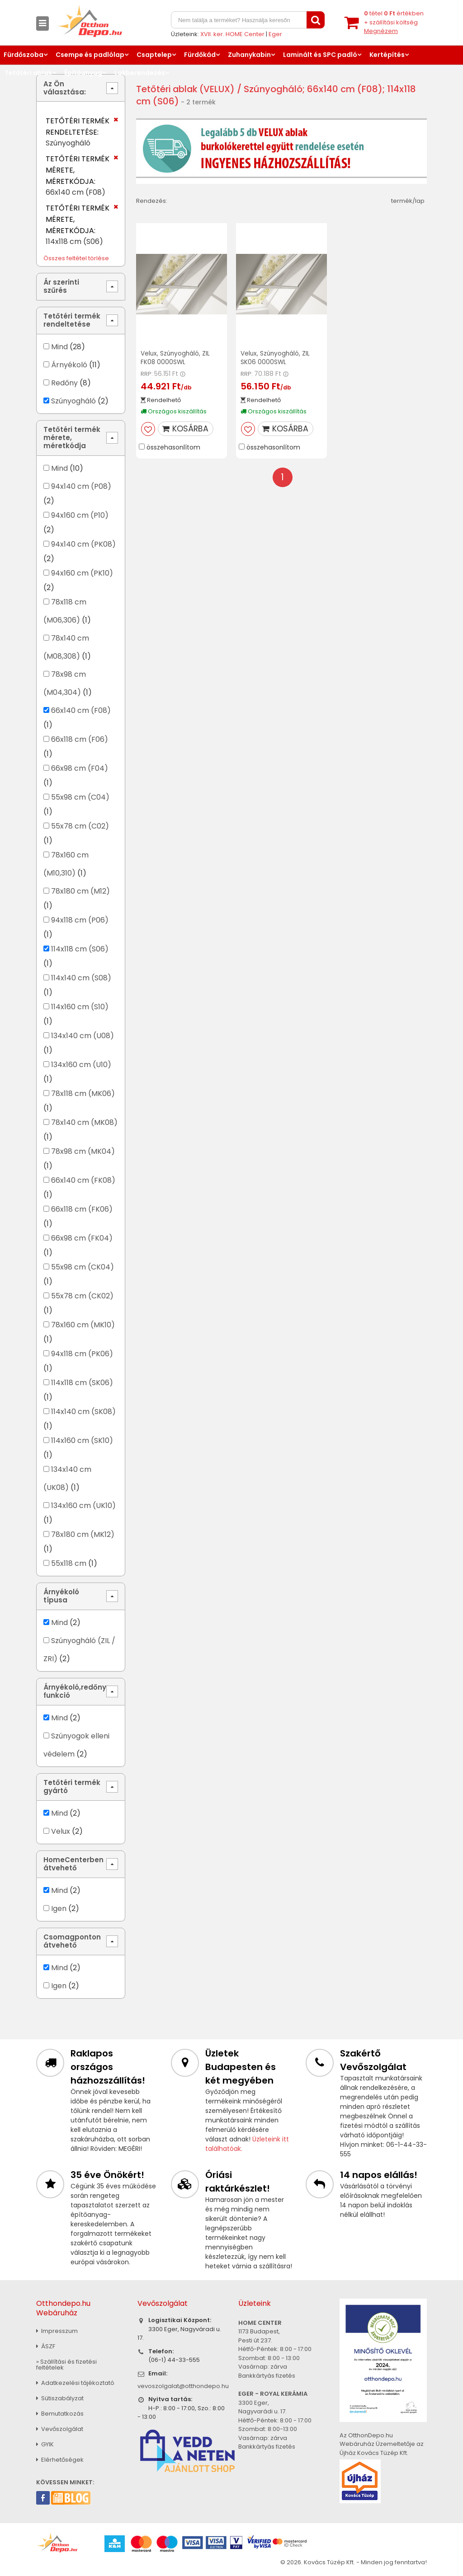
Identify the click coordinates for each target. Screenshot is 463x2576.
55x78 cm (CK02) (82, 1296)
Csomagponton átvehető (72, 1941)
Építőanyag (83, 72)
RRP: (147, 373)
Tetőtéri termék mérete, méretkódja (71, 437)
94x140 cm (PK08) (83, 544)
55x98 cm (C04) (80, 797)
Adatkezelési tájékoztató (75, 2383)
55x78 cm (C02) (80, 826)
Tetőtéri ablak (28, 72)
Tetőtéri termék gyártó (71, 1786)
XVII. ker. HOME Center (232, 34)
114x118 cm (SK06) (82, 1382)
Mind (59, 347)
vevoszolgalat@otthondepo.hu (183, 2386)
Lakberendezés (139, 72)
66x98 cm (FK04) (82, 1238)
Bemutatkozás (60, 2413)
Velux (60, 1831)
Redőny (64, 383)
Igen (58, 1908)
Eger (275, 34)
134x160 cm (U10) (81, 1064)
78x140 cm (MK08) (84, 1122)
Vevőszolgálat (59, 2429)
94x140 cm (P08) (81, 486)
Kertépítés (387, 54)
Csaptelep (154, 54)
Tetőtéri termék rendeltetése (71, 320)
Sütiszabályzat (60, 2398)
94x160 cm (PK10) (82, 573)
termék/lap (408, 201)
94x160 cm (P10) (80, 515)
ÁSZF (45, 2346)
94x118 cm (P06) (80, 920)
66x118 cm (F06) (79, 739)
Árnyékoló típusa (61, 1596)
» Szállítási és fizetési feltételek (66, 2364)
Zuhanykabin (249, 54)
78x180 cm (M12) (80, 891)
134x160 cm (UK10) (83, 1505)
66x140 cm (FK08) (83, 1180)
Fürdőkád (200, 54)
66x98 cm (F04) (79, 768)
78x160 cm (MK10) (83, 1325)
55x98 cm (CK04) (82, 1267)
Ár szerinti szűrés (61, 286)
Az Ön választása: (64, 88)
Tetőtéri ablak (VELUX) (186, 89)
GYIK (45, 2444)
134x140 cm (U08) (82, 1035)
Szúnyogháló (73, 401)
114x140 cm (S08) (81, 978)
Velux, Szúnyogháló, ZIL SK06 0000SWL (276, 357)
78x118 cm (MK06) (83, 1093)
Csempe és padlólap (90, 54)
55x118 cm (68, 1563)
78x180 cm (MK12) (82, 1534)
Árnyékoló (69, 365)
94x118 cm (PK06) (82, 1354)
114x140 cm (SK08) (83, 1411)
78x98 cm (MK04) (83, 1151)
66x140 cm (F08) (81, 710)
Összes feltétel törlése (76, 258)
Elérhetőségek (60, 2459)
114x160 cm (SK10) (82, 1440)
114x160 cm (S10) (80, 1007)
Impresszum (57, 2331)
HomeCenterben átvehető (73, 1864)
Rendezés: (151, 201)
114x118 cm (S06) (80, 949)
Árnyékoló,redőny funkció (74, 1691)
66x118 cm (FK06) (82, 1209)
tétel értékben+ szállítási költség (394, 22)
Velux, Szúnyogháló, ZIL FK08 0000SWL (176, 357)
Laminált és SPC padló (320, 54)
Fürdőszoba (23, 54)
